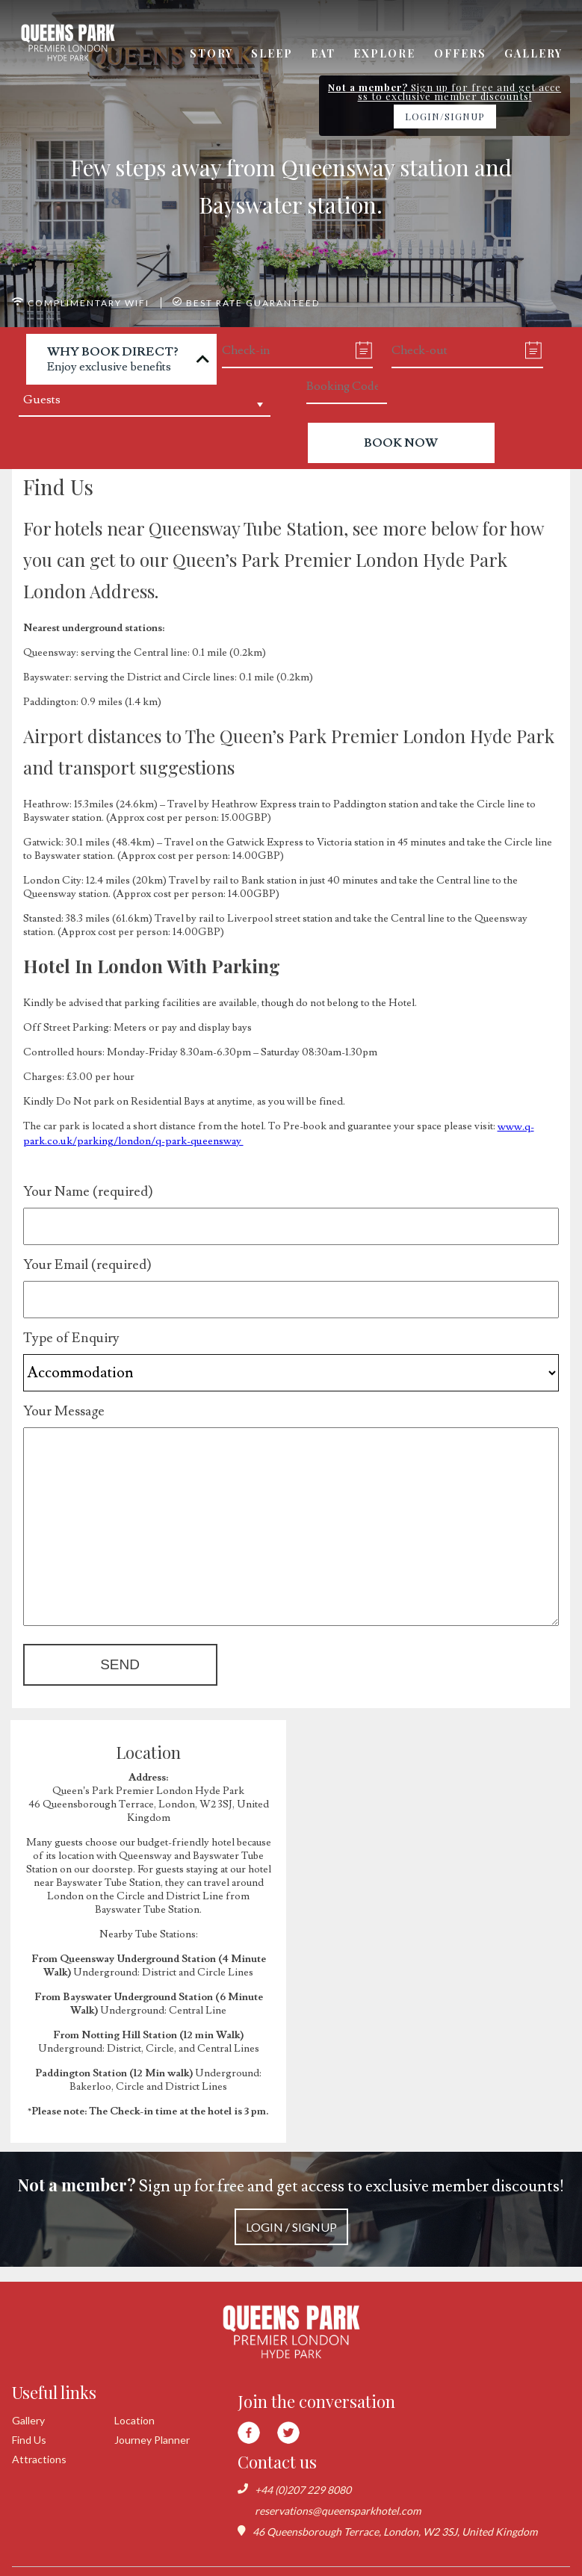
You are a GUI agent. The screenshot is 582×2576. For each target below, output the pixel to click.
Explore (387, 54)
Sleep (276, 54)
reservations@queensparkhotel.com (338, 2498)
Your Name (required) (291, 1199)
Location (134, 2409)
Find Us (29, 2428)
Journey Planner (152, 2428)
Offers (461, 54)
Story (216, 54)
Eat (326, 54)
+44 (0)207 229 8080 (303, 2477)
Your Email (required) (291, 1272)
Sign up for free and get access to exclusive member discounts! (291, 2202)
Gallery (533, 54)
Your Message (291, 1418)
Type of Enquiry (291, 1345)
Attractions (39, 2448)
